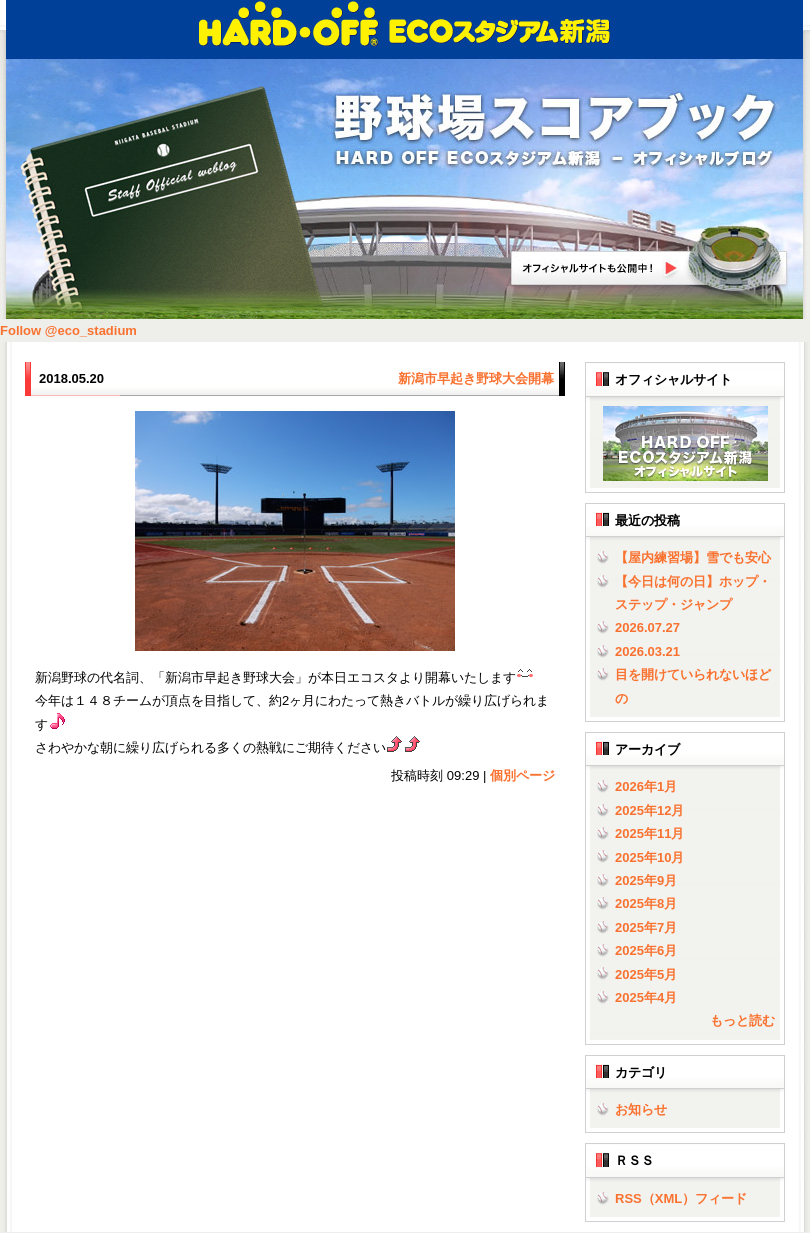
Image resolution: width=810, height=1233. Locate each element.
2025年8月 (646, 903)
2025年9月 (646, 880)
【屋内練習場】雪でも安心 (693, 557)
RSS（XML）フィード (681, 1198)
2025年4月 (646, 997)
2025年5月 (646, 974)
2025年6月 (646, 950)
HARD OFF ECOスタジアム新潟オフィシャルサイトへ (650, 259)
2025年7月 (646, 927)
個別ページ (522, 775)
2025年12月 (649, 810)
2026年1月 (646, 786)
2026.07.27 (647, 627)
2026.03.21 (647, 651)
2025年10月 (649, 857)
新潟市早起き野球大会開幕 (476, 378)
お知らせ (641, 1109)
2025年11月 (649, 833)
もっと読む (742, 1020)
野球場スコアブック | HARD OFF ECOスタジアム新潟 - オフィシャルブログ (555, 131)
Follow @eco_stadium (68, 330)
